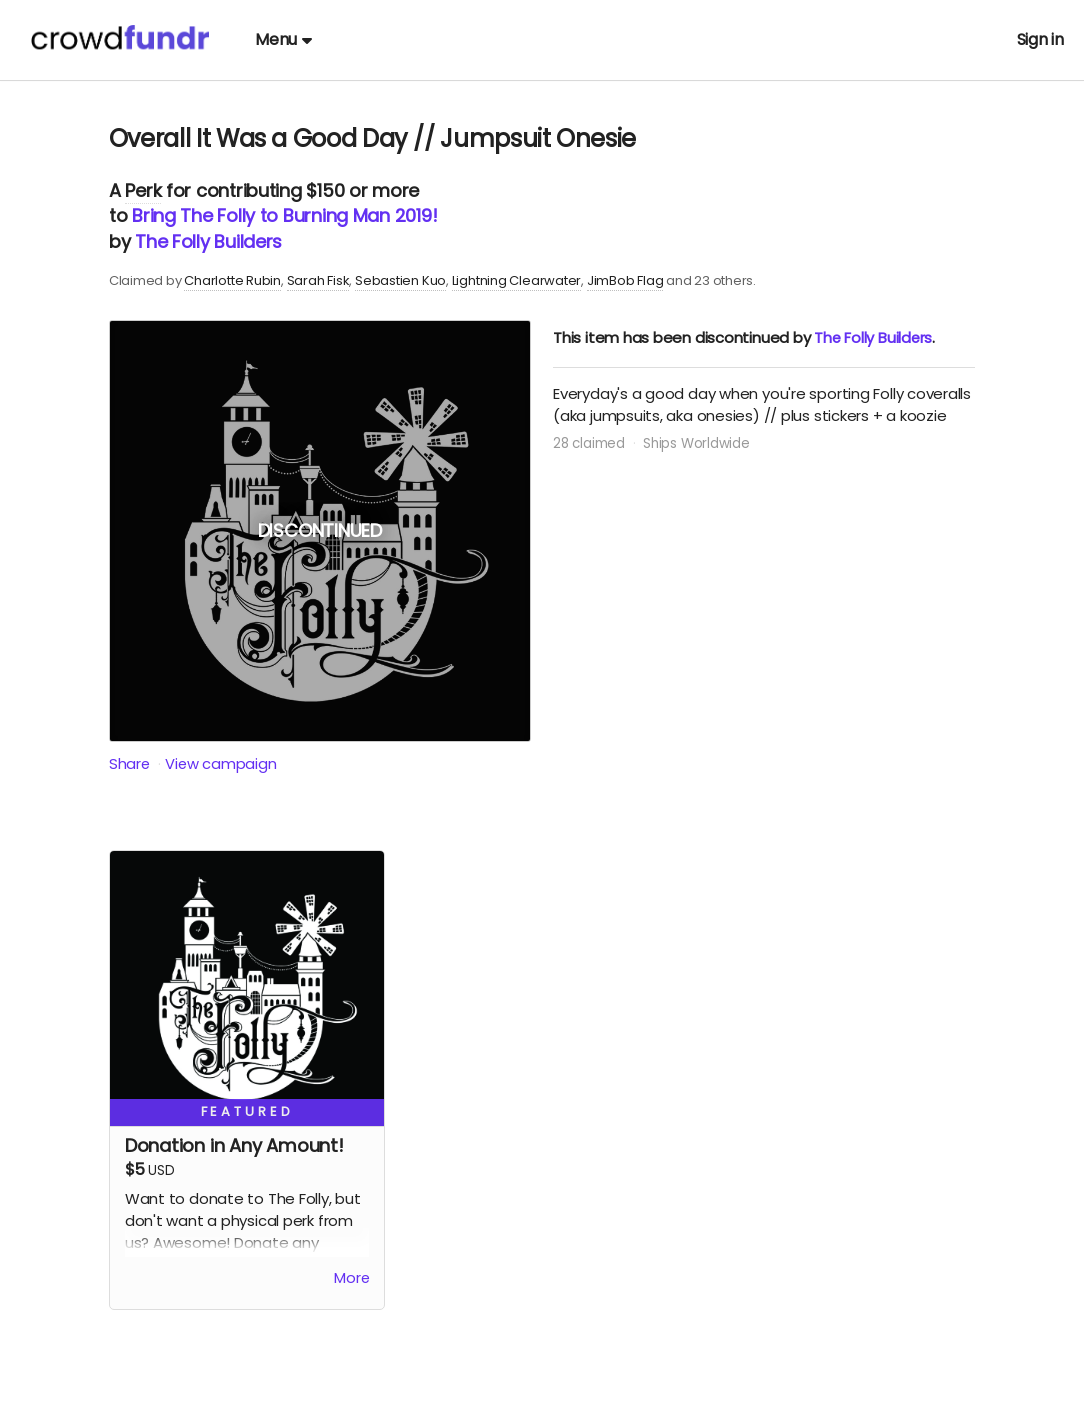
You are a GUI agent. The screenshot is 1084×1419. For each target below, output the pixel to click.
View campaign (222, 763)
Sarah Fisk (318, 280)
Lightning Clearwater (517, 280)
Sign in (1040, 39)
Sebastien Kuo (400, 280)
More (351, 1279)
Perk (143, 190)
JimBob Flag (625, 280)
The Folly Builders (208, 241)
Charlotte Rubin (232, 280)
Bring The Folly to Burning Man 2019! (284, 215)
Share (130, 763)
